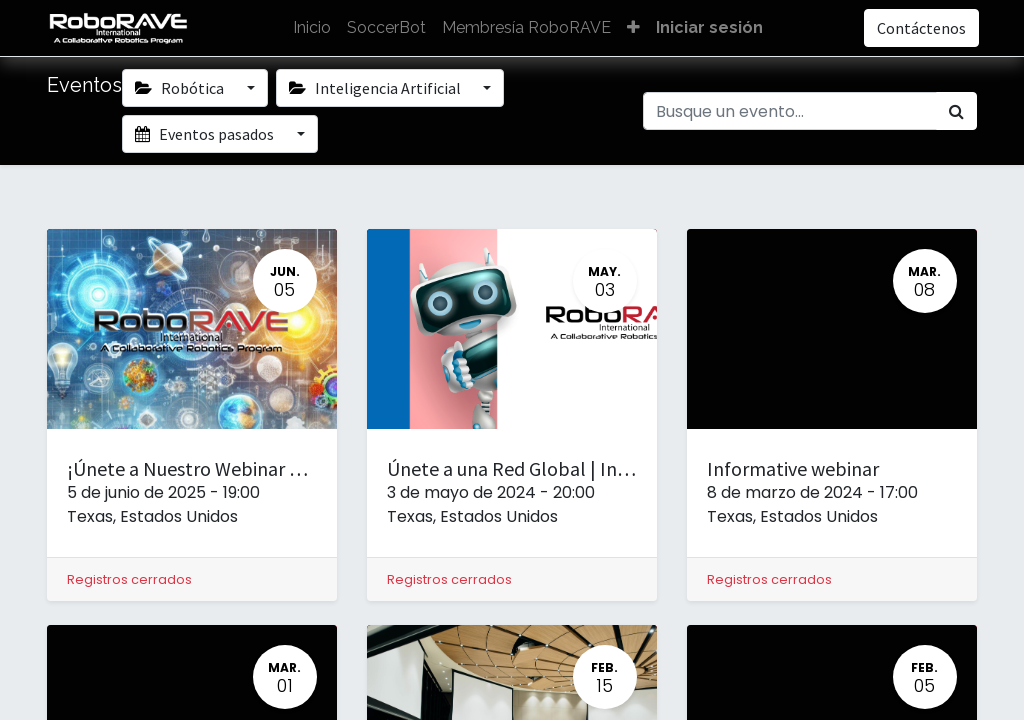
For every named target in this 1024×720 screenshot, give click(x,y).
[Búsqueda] (956, 111)
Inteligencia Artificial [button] (376, 88)
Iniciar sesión (709, 27)
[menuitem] (312, 28)
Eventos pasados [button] (206, 134)
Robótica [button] (181, 88)
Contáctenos (919, 28)
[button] (633, 28)
